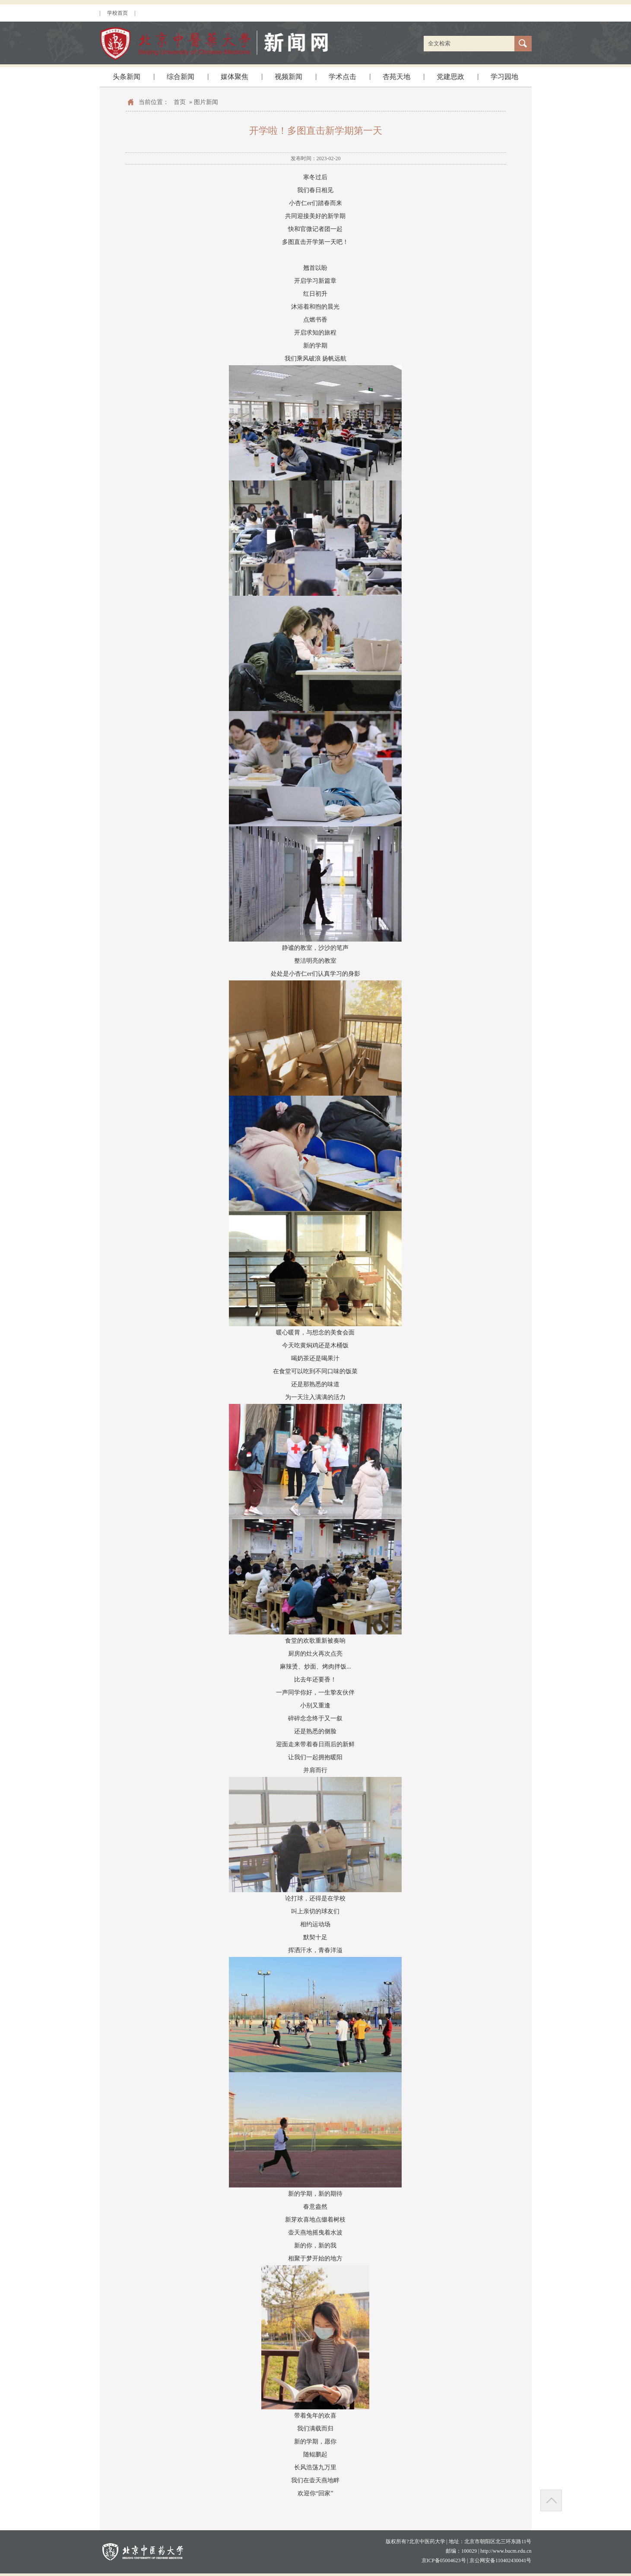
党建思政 (450, 76)
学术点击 (342, 76)
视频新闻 (288, 76)
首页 (180, 102)
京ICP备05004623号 (444, 2560)
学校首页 (117, 13)
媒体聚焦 (234, 76)
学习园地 (504, 76)
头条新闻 (126, 76)
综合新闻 (180, 76)
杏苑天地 (396, 76)
